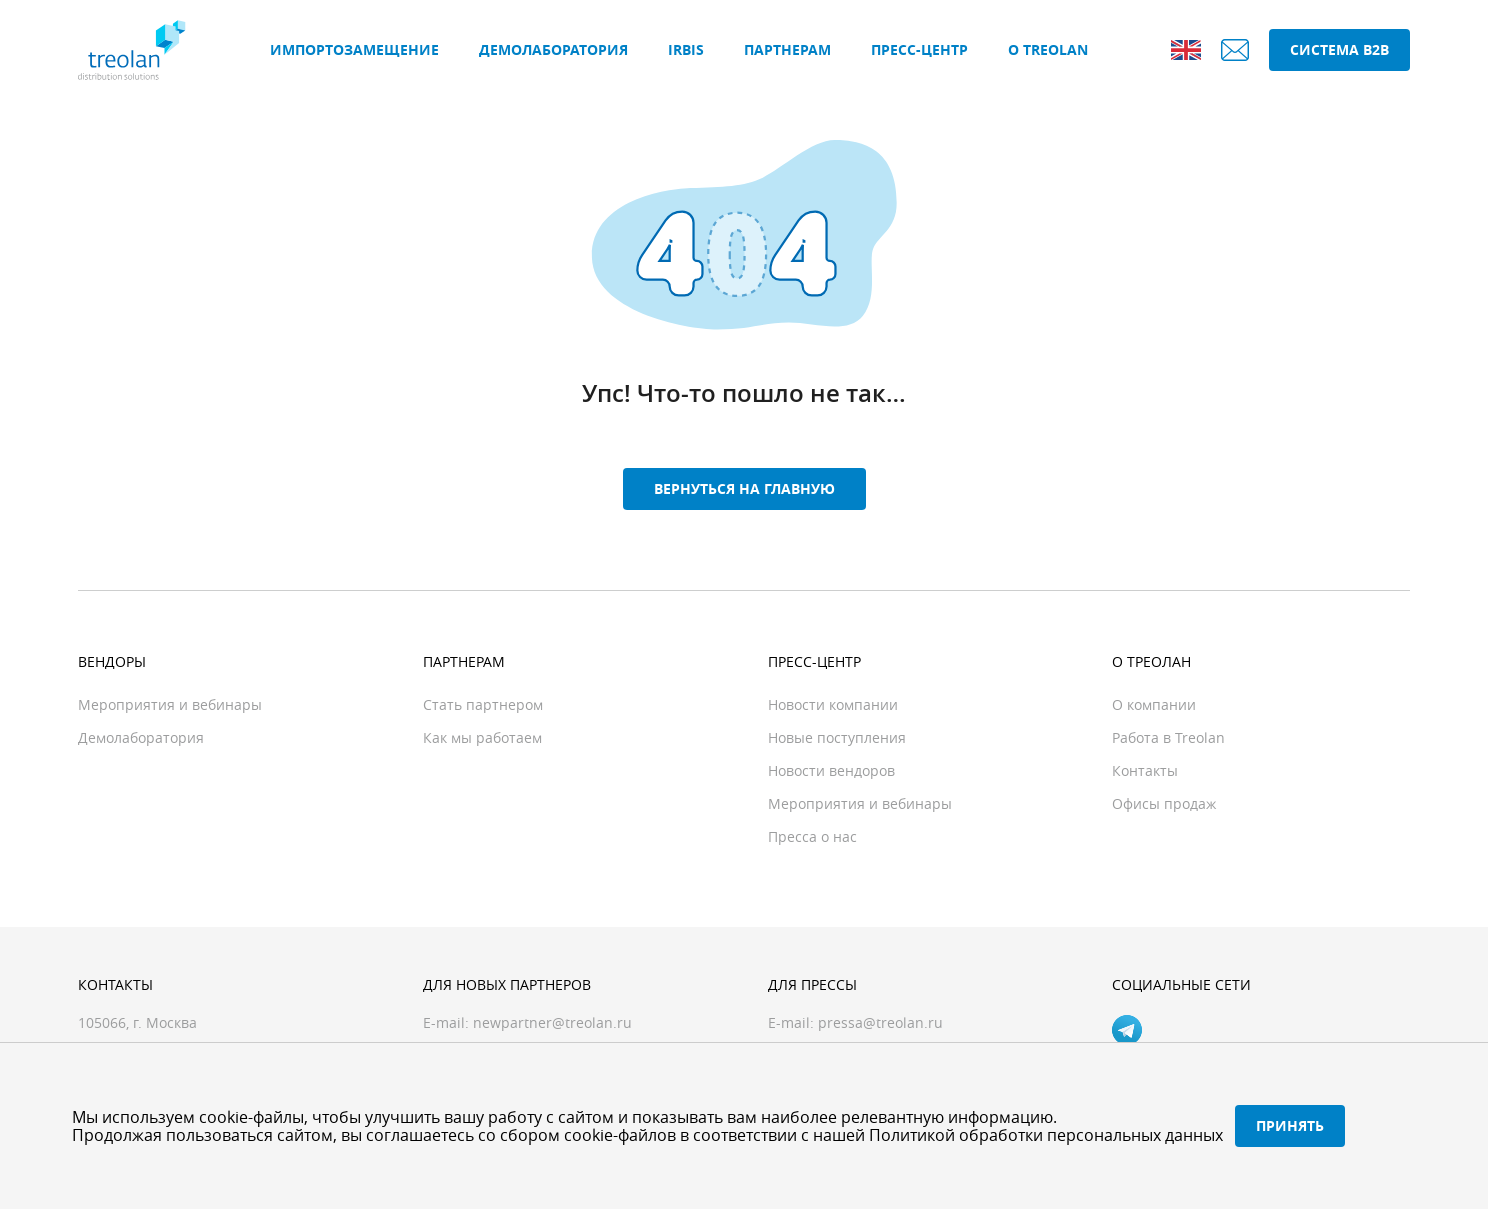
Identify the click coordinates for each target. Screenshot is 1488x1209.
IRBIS (686, 49)
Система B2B (1339, 49)
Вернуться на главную (744, 488)
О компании (1154, 704)
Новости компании (833, 704)
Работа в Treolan (1168, 737)
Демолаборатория (553, 49)
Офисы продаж (1164, 803)
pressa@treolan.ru (880, 1022)
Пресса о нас (812, 836)
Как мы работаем (482, 737)
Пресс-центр (919, 49)
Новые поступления (837, 737)
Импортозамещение (354, 49)
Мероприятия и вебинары (170, 704)
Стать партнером (483, 704)
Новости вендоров (831, 770)
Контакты (1145, 770)
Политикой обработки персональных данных (1046, 1135)
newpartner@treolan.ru (552, 1022)
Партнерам (787, 49)
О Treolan (1048, 49)
